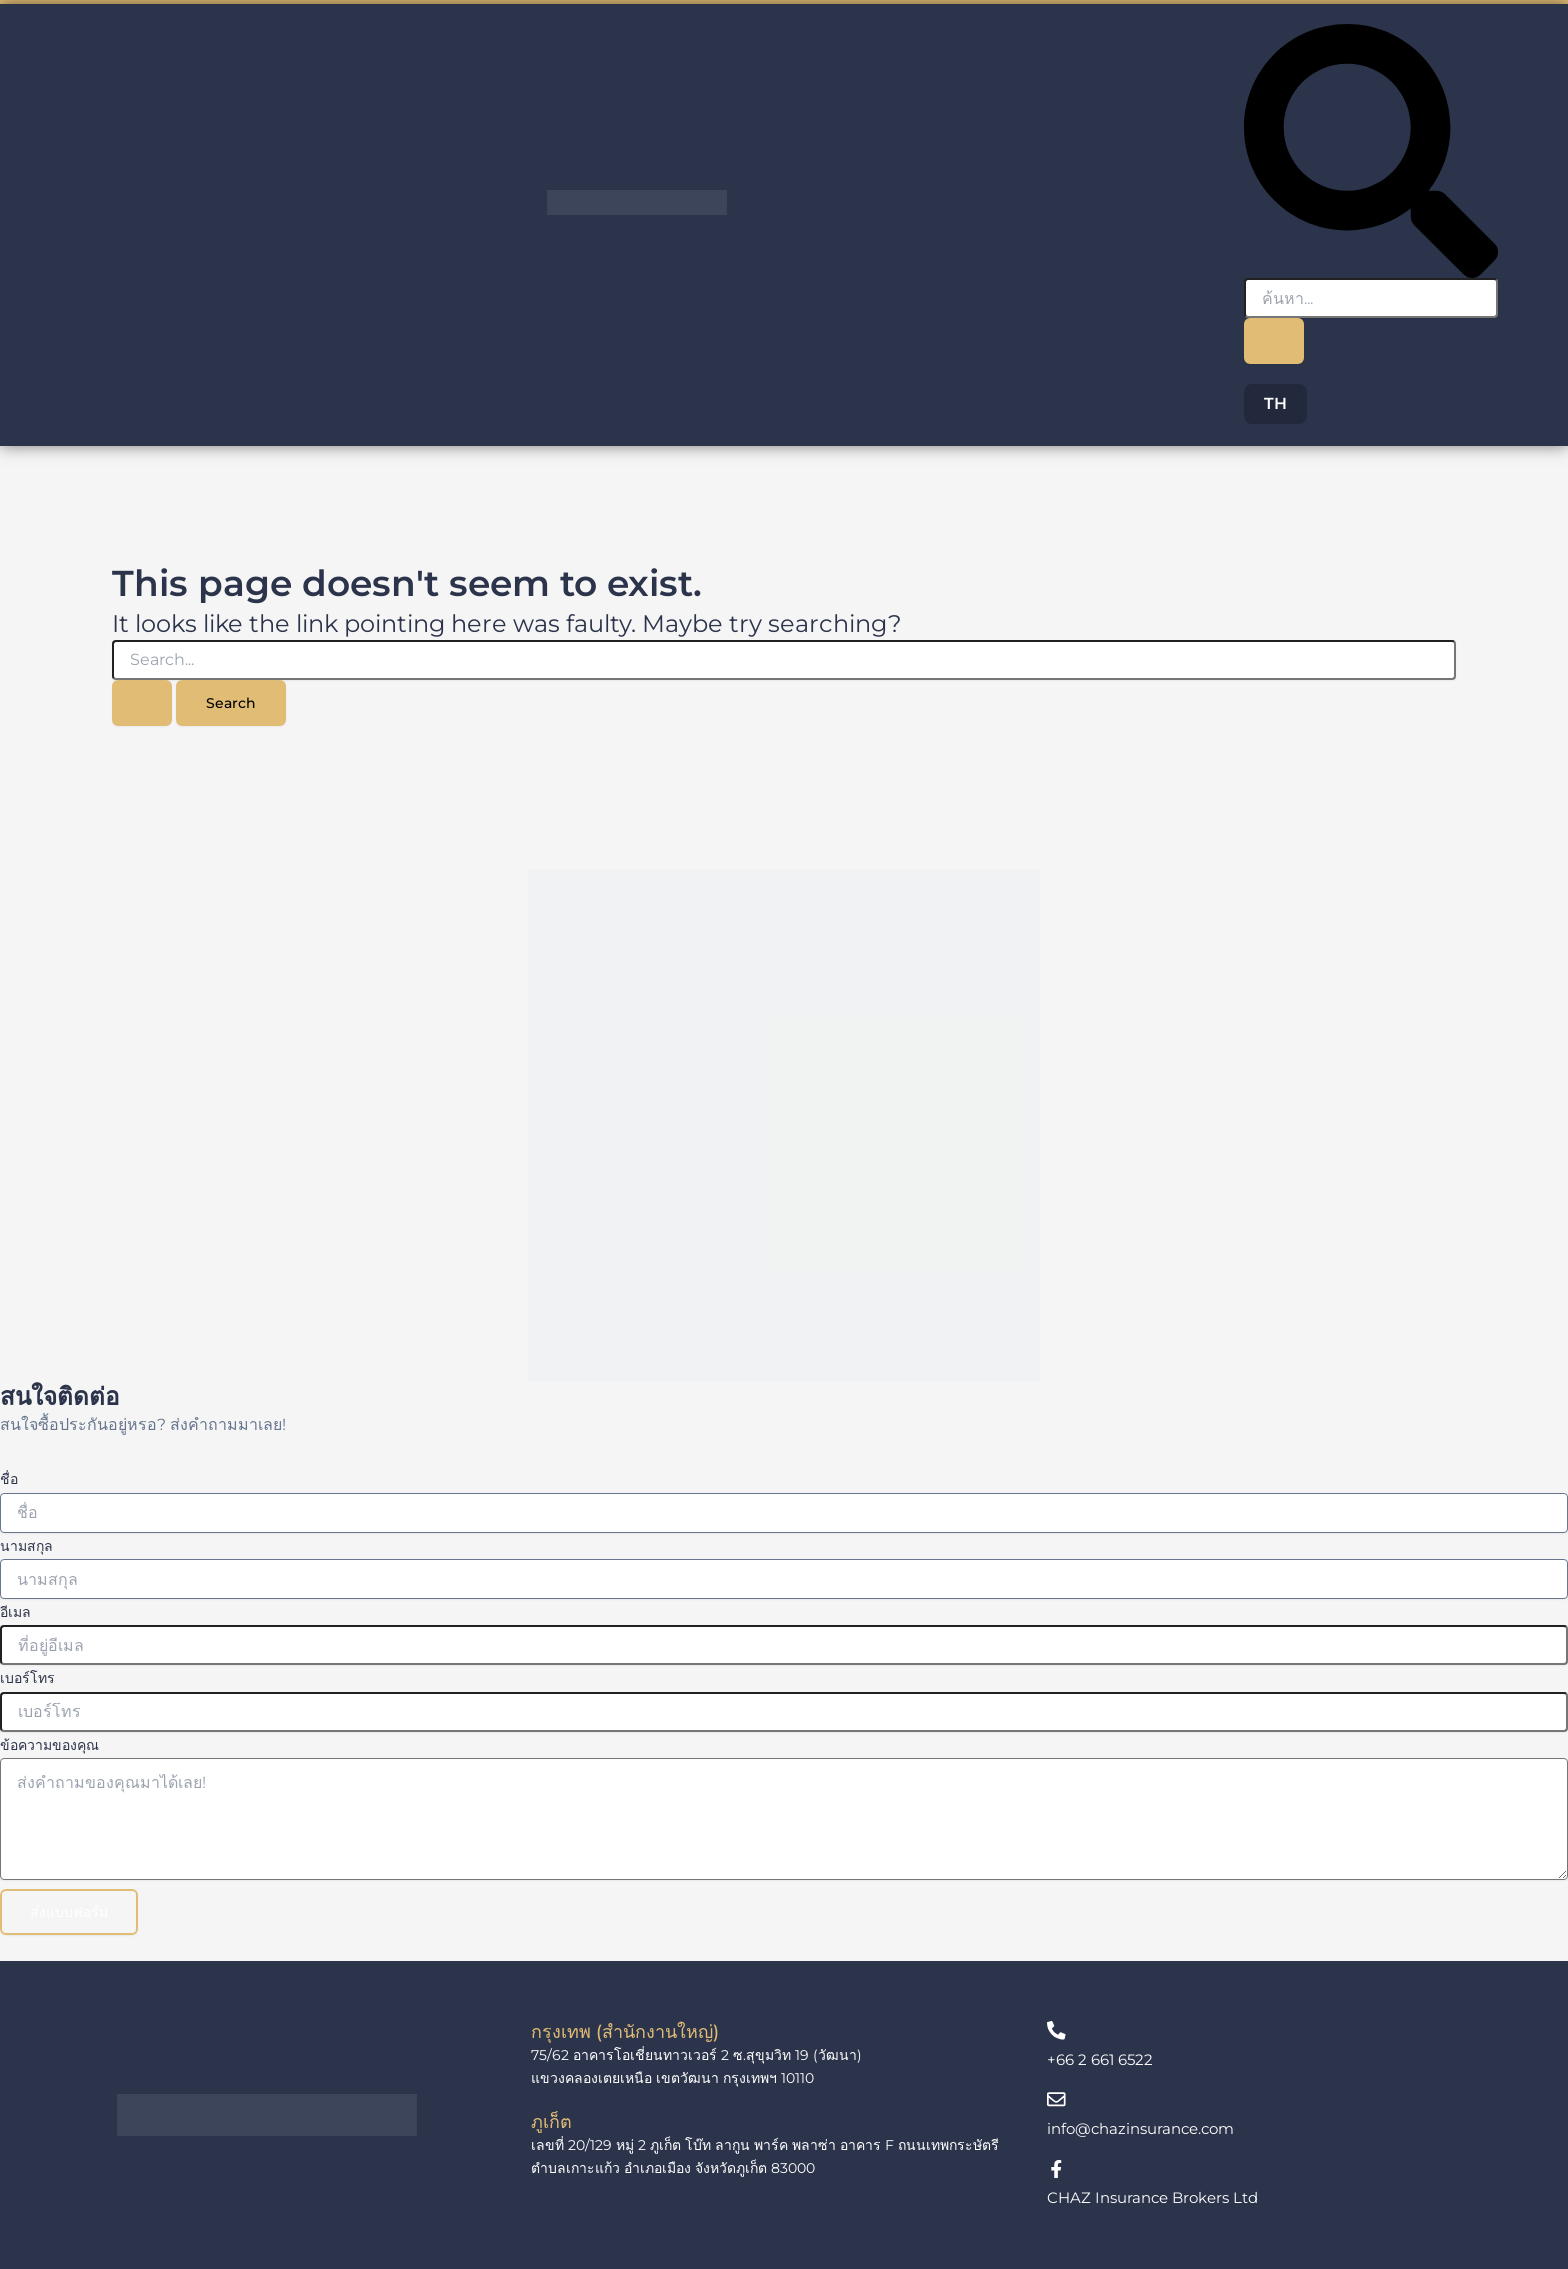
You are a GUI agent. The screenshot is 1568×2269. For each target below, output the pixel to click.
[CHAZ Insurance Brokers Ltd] (1057, 2168)
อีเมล (15, 1608)
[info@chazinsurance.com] (1057, 2097)
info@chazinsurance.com (1147, 2126)
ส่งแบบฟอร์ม (69, 1907)
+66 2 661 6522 (1103, 2056)
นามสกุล (26, 1541)
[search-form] (1371, 298)
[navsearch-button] (1371, 149)
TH (1275, 403)
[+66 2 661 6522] (1057, 2027)
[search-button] (1274, 341)
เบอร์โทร (27, 1674)
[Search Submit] (142, 703)
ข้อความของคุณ (49, 1740)
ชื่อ (9, 1475)
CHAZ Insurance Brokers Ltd (1159, 2197)
